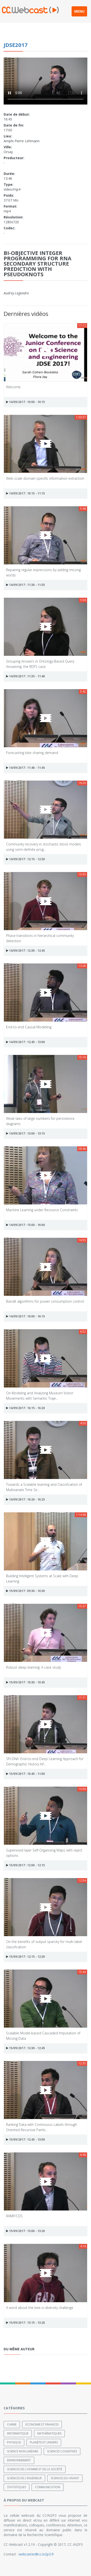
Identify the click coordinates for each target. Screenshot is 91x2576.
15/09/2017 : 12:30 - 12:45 (25, 2048)
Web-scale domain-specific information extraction (45, 478)
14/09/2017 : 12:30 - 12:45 (25, 950)
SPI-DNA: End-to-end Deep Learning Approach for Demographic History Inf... (44, 1761)
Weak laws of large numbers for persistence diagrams (40, 1121)
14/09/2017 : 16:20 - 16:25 (25, 1499)
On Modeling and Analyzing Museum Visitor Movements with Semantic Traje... (39, 1395)
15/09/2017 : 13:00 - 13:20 (25, 2231)
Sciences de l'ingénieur (24, 2478)
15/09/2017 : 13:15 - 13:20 (25, 2323)
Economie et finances (41, 2424)
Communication (47, 2487)
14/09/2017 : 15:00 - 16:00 (25, 1225)
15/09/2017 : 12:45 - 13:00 (25, 2139)
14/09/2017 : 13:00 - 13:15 (25, 1133)
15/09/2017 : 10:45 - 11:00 (25, 1774)
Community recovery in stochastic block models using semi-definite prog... (43, 846)
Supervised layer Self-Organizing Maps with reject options (44, 1852)
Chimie (12, 2424)
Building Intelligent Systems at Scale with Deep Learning (42, 1578)
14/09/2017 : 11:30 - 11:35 (25, 585)
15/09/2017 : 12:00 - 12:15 (25, 1865)
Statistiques (16, 2487)
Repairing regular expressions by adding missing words (43, 572)
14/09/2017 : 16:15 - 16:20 (25, 1408)
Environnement (19, 2460)
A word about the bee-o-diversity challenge (39, 2307)
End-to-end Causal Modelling (28, 1027)
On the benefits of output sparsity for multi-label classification (44, 1944)
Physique (14, 2442)
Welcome (13, 387)
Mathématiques (49, 2433)
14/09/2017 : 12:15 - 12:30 (25, 859)
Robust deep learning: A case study (33, 1667)
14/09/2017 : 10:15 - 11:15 (25, 493)
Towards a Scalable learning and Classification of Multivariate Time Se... (44, 1487)
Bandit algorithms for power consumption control (45, 1301)
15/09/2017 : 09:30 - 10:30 (25, 1591)
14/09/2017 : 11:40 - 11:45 (25, 768)
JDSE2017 (16, 44)
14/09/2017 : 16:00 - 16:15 (25, 1316)
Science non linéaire (22, 2451)
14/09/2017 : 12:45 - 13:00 (25, 1042)
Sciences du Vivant (65, 2478)
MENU (79, 11)
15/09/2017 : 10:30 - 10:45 (25, 1682)
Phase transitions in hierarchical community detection (40, 938)
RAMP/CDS (14, 2216)
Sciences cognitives (62, 2451)
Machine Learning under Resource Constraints (42, 1210)
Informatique (17, 2433)
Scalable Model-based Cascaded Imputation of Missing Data (43, 2035)
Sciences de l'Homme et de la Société (34, 2469)
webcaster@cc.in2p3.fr (36, 2554)
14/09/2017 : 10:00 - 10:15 (25, 402)
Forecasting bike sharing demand (32, 752)
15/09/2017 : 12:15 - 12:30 (25, 1957)
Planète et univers (44, 2442)
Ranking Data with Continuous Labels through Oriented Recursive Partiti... (41, 2127)
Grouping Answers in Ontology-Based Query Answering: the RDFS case (40, 663)
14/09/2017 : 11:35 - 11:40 (25, 676)
